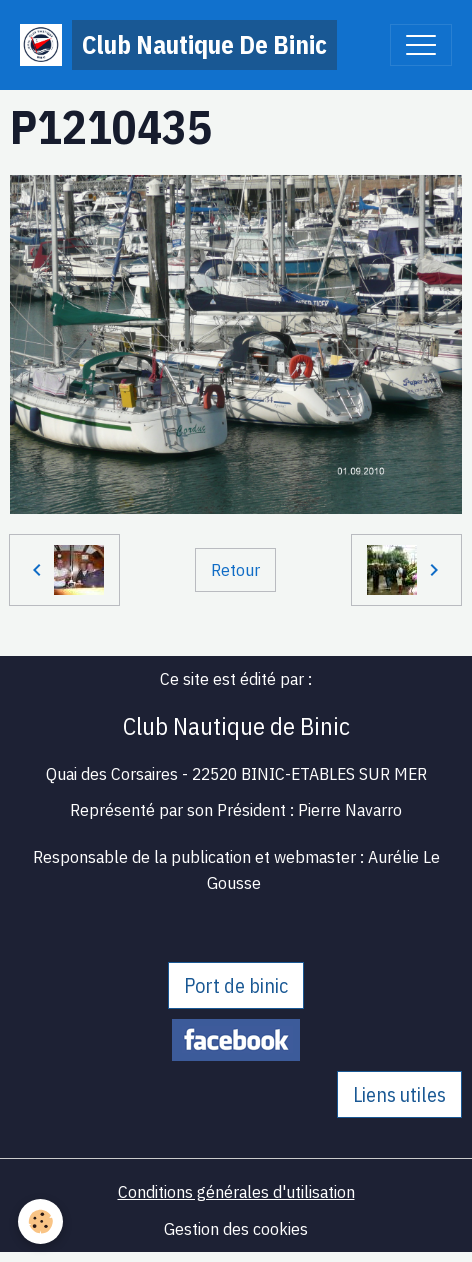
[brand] (178, 45)
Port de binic (236, 985)
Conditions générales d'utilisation (236, 1191)
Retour (235, 569)
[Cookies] (40, 1221)
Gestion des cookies (236, 1228)
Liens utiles (399, 1094)
